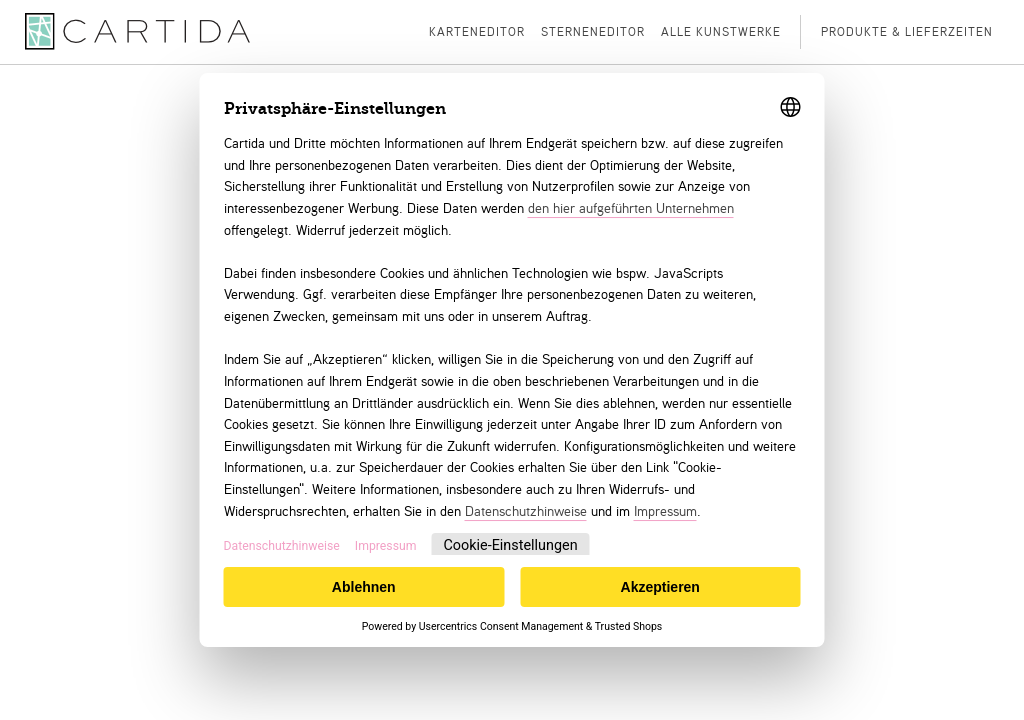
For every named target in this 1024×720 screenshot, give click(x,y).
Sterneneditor (593, 31)
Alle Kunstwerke (721, 31)
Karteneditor (477, 31)
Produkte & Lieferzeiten (907, 31)
